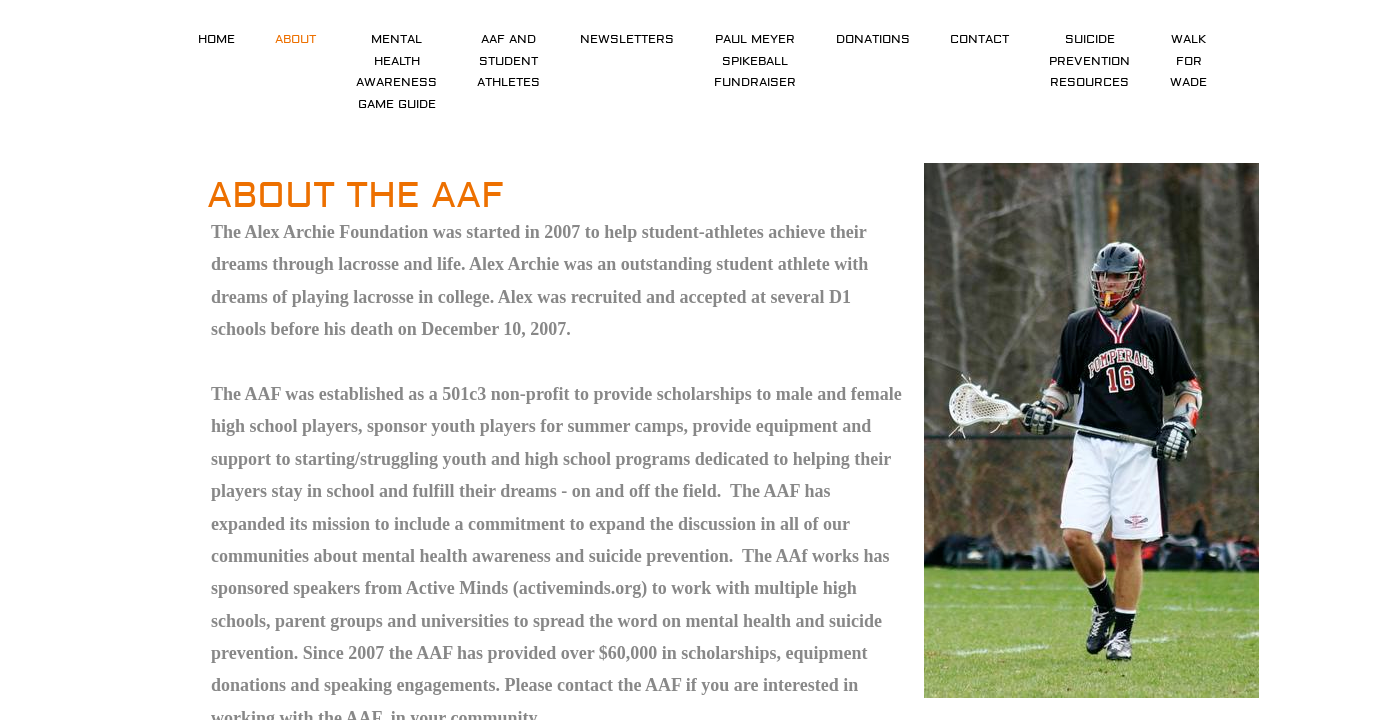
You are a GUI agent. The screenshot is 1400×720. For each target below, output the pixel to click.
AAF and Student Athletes (508, 61)
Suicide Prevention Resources (1089, 61)
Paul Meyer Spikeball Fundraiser (755, 61)
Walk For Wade (1188, 61)
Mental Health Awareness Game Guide (396, 72)
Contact (979, 39)
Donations (873, 39)
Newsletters (627, 39)
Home (216, 39)
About (295, 39)
